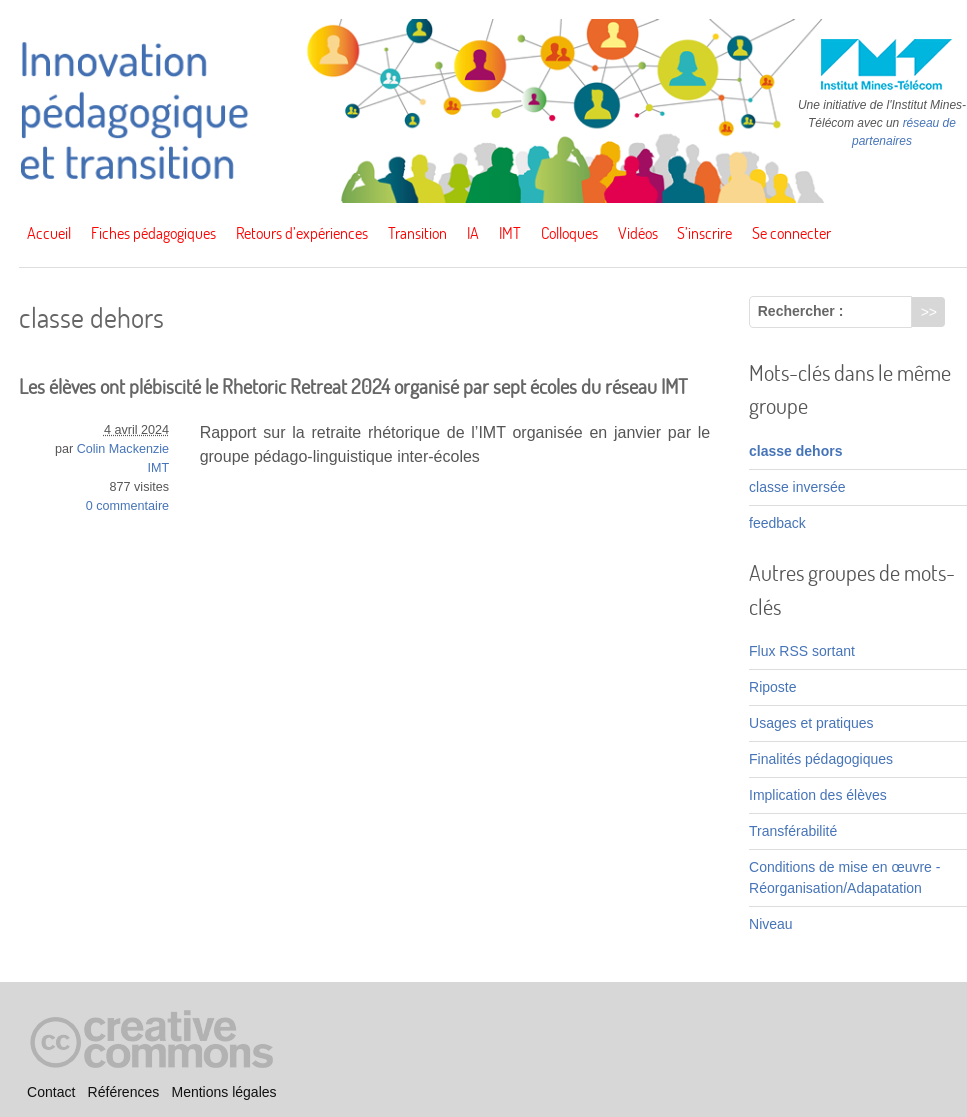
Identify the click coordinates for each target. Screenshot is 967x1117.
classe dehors (795, 451)
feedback (777, 523)
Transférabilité (793, 831)
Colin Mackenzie (123, 449)
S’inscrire (704, 233)
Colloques (569, 233)
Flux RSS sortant (802, 651)
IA (473, 233)
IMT (510, 233)
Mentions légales (223, 1092)
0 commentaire (127, 506)
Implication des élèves (818, 795)
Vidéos (638, 233)
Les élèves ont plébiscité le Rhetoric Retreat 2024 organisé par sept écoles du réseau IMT (353, 386)
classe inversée (797, 487)
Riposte (772, 687)
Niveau (771, 924)
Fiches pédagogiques (153, 233)
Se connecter (791, 233)
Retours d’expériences (302, 233)
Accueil (49, 233)
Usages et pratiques (811, 723)
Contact (51, 1092)
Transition (417, 233)
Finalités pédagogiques (821, 759)
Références (124, 1092)
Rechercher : (801, 311)
